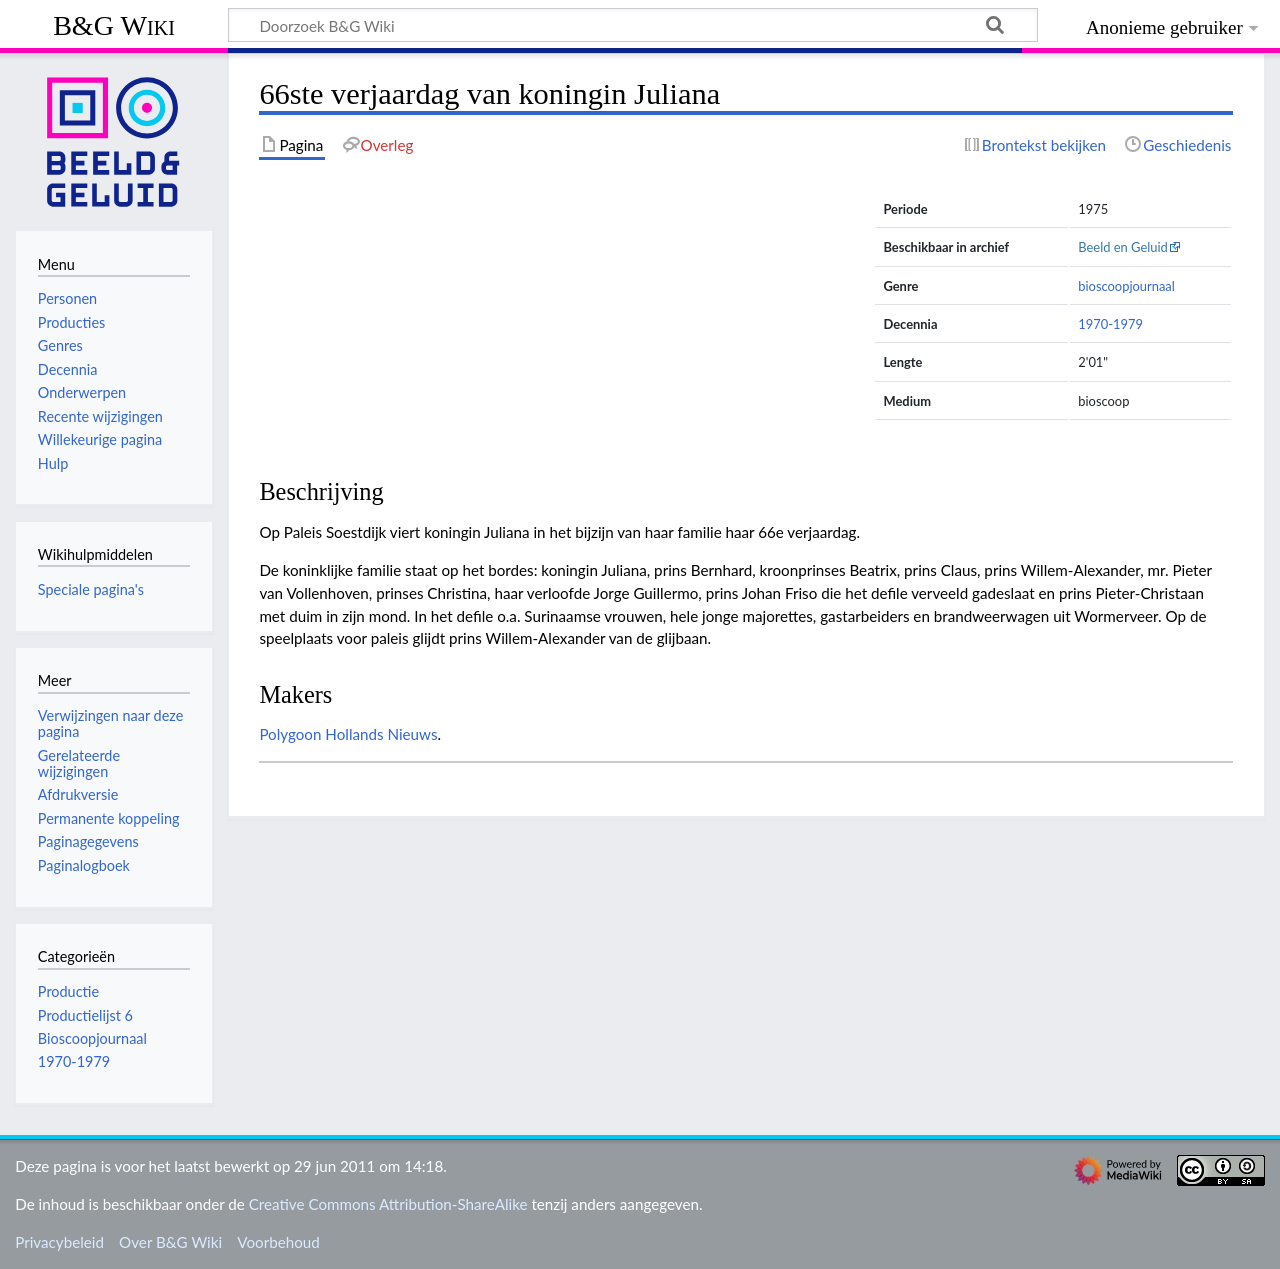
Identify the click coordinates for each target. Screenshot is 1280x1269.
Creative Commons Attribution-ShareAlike (388, 1204)
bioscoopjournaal (1126, 286)
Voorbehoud (278, 1242)
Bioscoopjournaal (92, 1038)
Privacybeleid (59, 1242)
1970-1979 (1110, 324)
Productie (68, 991)
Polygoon (290, 734)
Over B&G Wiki (170, 1242)
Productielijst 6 (85, 1015)
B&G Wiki (114, 25)
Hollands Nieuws (381, 734)
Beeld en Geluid (1123, 247)
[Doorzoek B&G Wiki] (633, 25)
